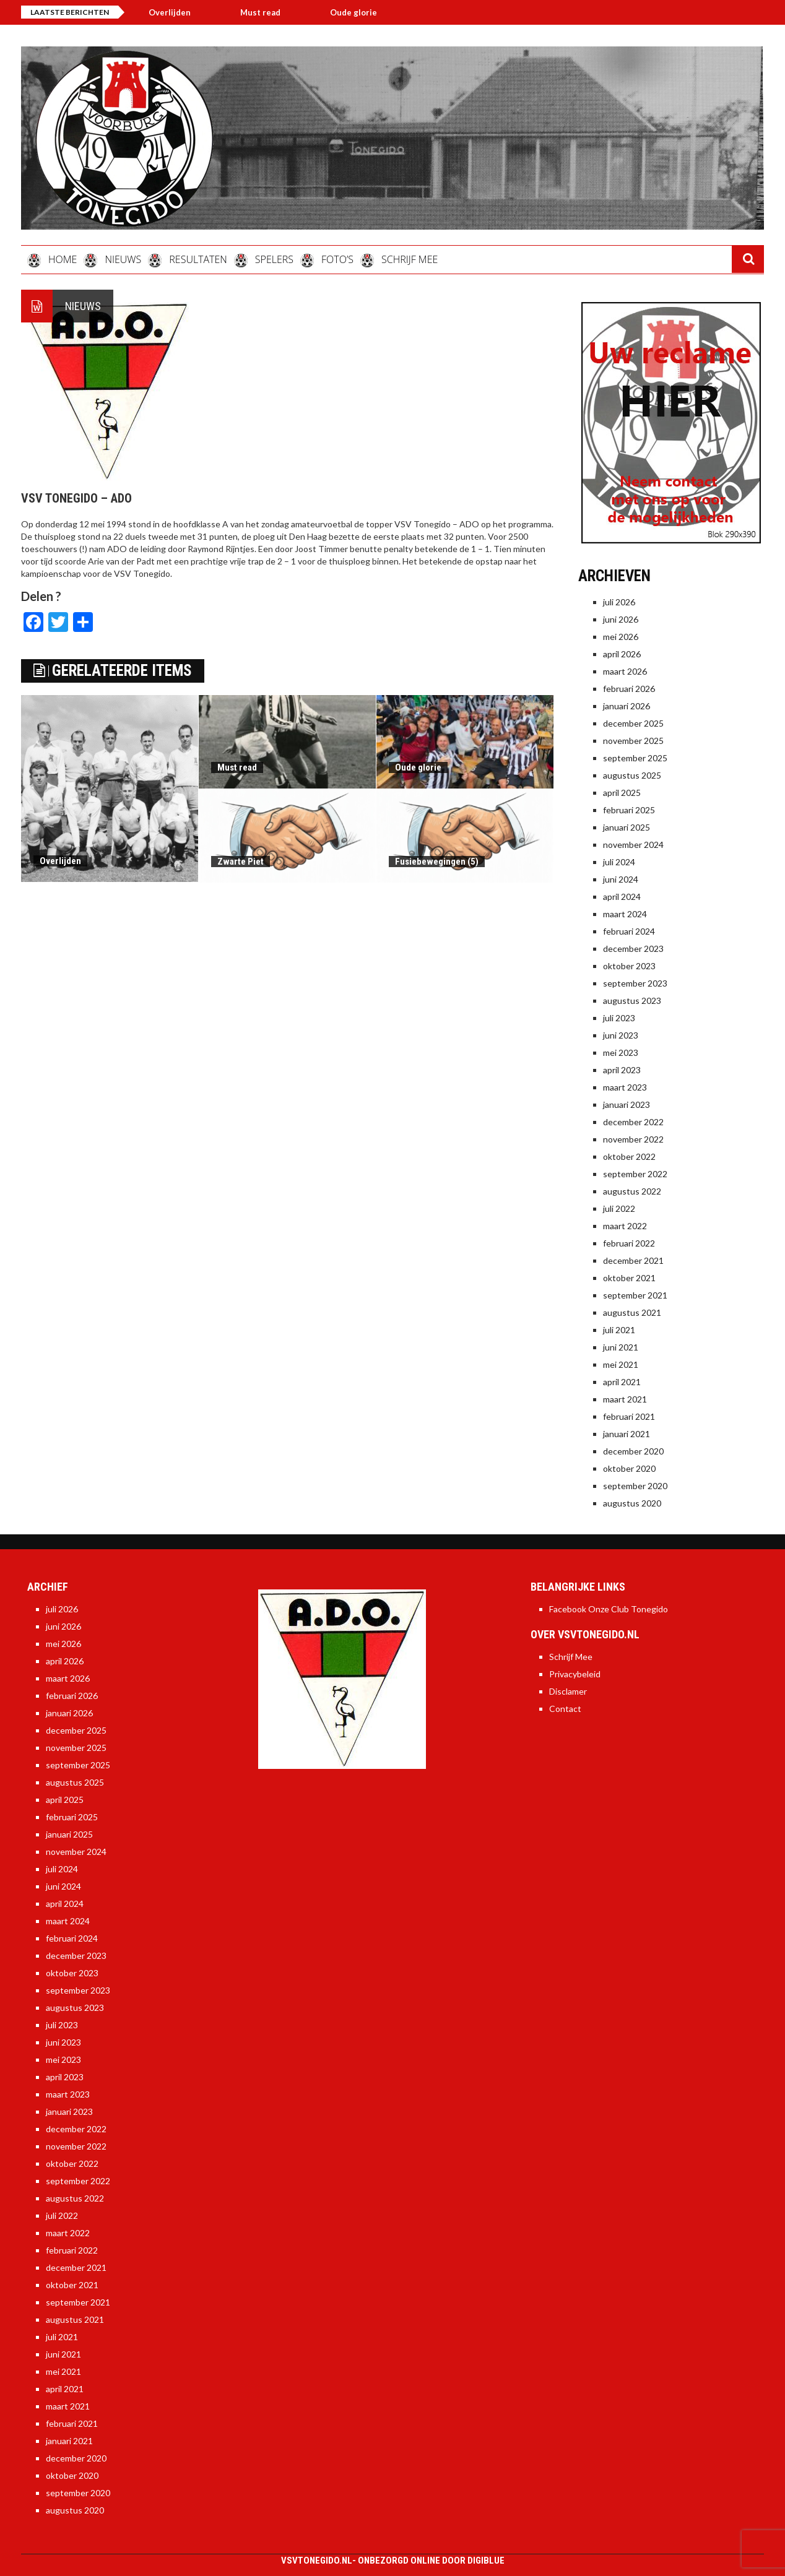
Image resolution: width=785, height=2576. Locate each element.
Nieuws (83, 306)
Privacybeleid (575, 1674)
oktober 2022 (629, 1156)
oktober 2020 (629, 1468)
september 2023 (635, 983)
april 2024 (622, 896)
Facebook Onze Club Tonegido (608, 1609)
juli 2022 (619, 1208)
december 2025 (633, 723)
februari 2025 (629, 810)
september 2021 (635, 1295)
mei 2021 (620, 1364)
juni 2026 (620, 619)
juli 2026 (619, 602)
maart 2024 (625, 914)
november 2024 (633, 844)
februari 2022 (629, 1243)
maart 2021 (625, 1399)
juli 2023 (619, 1018)
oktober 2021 (629, 1278)
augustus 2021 (632, 1312)
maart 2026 (625, 671)
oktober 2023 (629, 966)
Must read (270, 12)
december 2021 (633, 1260)
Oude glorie (363, 12)
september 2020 (635, 1485)
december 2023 (633, 948)
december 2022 (633, 1122)
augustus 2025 (632, 775)
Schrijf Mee (570, 1656)
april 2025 (622, 792)
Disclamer (568, 1691)
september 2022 (635, 1174)
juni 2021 (620, 1347)
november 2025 (633, 740)
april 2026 (622, 654)
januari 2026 (626, 706)
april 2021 (622, 1382)
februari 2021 (629, 1416)
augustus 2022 (632, 1191)
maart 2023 (625, 1087)
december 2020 (633, 1451)
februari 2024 (629, 931)
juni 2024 (620, 879)
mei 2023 (620, 1052)
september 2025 (635, 758)
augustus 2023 (632, 1000)
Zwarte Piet (240, 861)
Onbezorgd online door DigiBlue (431, 2560)
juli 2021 (619, 1330)
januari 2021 (626, 1433)
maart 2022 (625, 1226)
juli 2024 (619, 862)
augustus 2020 (632, 1503)
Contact (565, 1708)
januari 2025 (626, 827)
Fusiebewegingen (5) (437, 861)
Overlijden (179, 12)
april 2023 (622, 1070)
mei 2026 (620, 636)
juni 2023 (620, 1035)
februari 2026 (629, 688)
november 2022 (633, 1139)
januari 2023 (626, 1104)
